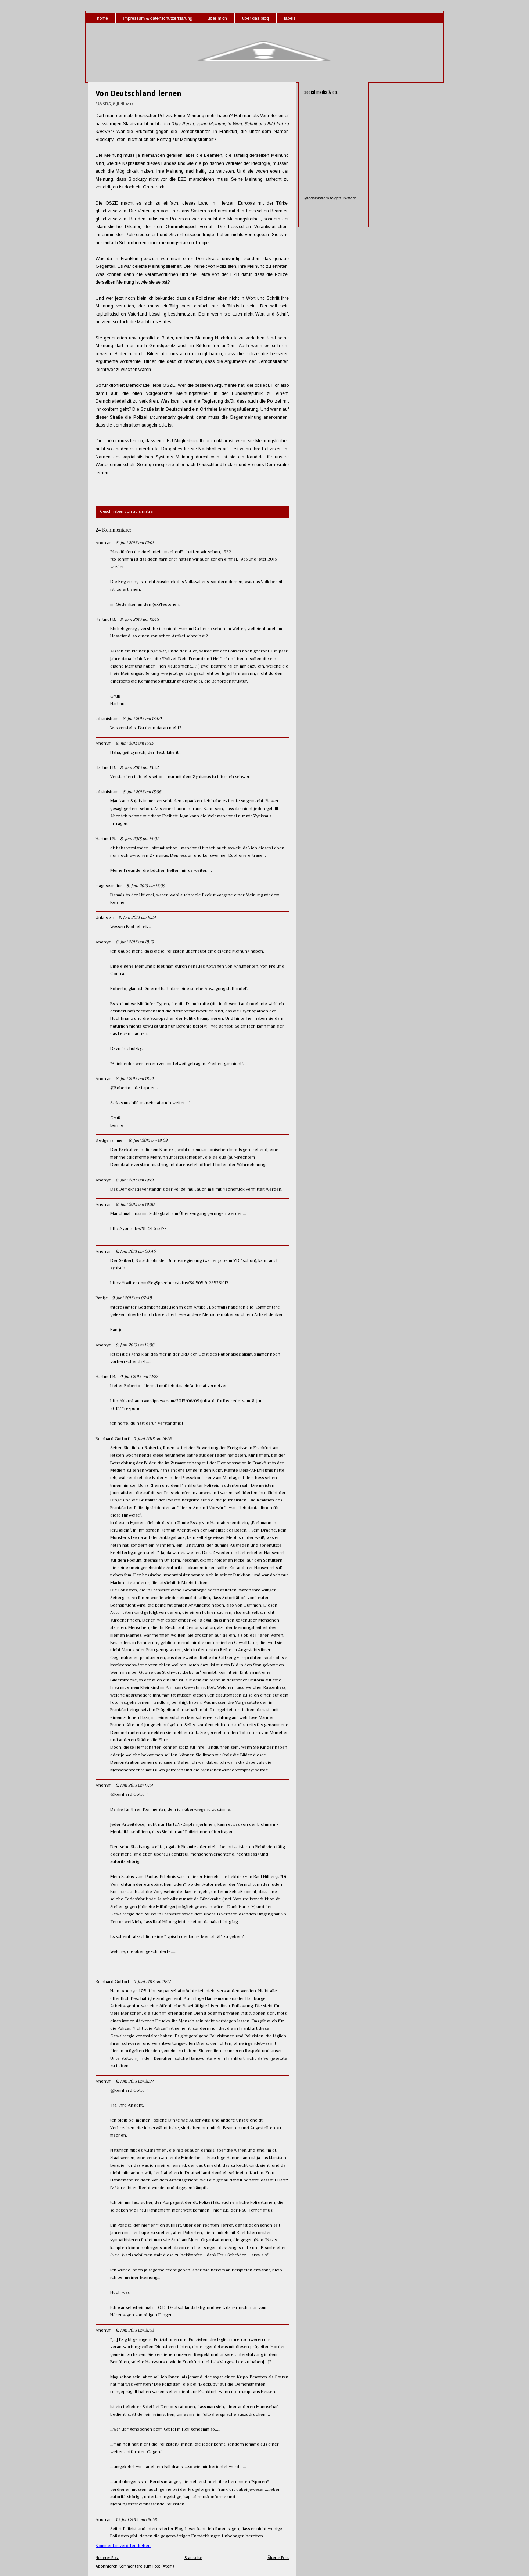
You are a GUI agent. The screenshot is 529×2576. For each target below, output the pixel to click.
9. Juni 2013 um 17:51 (134, 1785)
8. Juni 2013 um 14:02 (139, 838)
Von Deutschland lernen (138, 93)
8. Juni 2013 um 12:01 (135, 542)
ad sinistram (107, 718)
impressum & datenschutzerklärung (157, 18)
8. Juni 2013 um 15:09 (145, 885)
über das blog (255, 18)
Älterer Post (278, 2557)
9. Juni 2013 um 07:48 (132, 1297)
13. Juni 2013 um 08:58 (136, 2519)
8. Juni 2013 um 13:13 (134, 743)
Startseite (193, 2557)
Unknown (105, 917)
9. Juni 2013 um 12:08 (135, 1345)
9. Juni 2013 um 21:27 (135, 2081)
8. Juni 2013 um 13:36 (142, 791)
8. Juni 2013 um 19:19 (134, 1180)
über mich (217, 18)
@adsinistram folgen (322, 198)
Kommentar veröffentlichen (123, 2545)
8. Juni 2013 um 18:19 (135, 942)
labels (289, 18)
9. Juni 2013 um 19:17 (151, 1981)
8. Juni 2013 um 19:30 (135, 1204)
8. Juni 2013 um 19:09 (148, 1140)
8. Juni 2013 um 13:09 (142, 718)
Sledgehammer (110, 1140)
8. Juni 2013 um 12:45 (139, 619)
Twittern (349, 198)
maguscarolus (109, 885)
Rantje (102, 1297)
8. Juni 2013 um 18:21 (135, 1078)
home (102, 18)
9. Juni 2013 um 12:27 (139, 1376)
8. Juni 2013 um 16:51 (137, 917)
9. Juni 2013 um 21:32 (135, 2330)
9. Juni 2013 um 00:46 (135, 1251)
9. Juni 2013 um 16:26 (152, 1438)
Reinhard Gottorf (112, 1438)
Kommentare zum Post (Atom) (146, 2566)
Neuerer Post (107, 2557)
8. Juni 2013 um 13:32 (139, 767)
